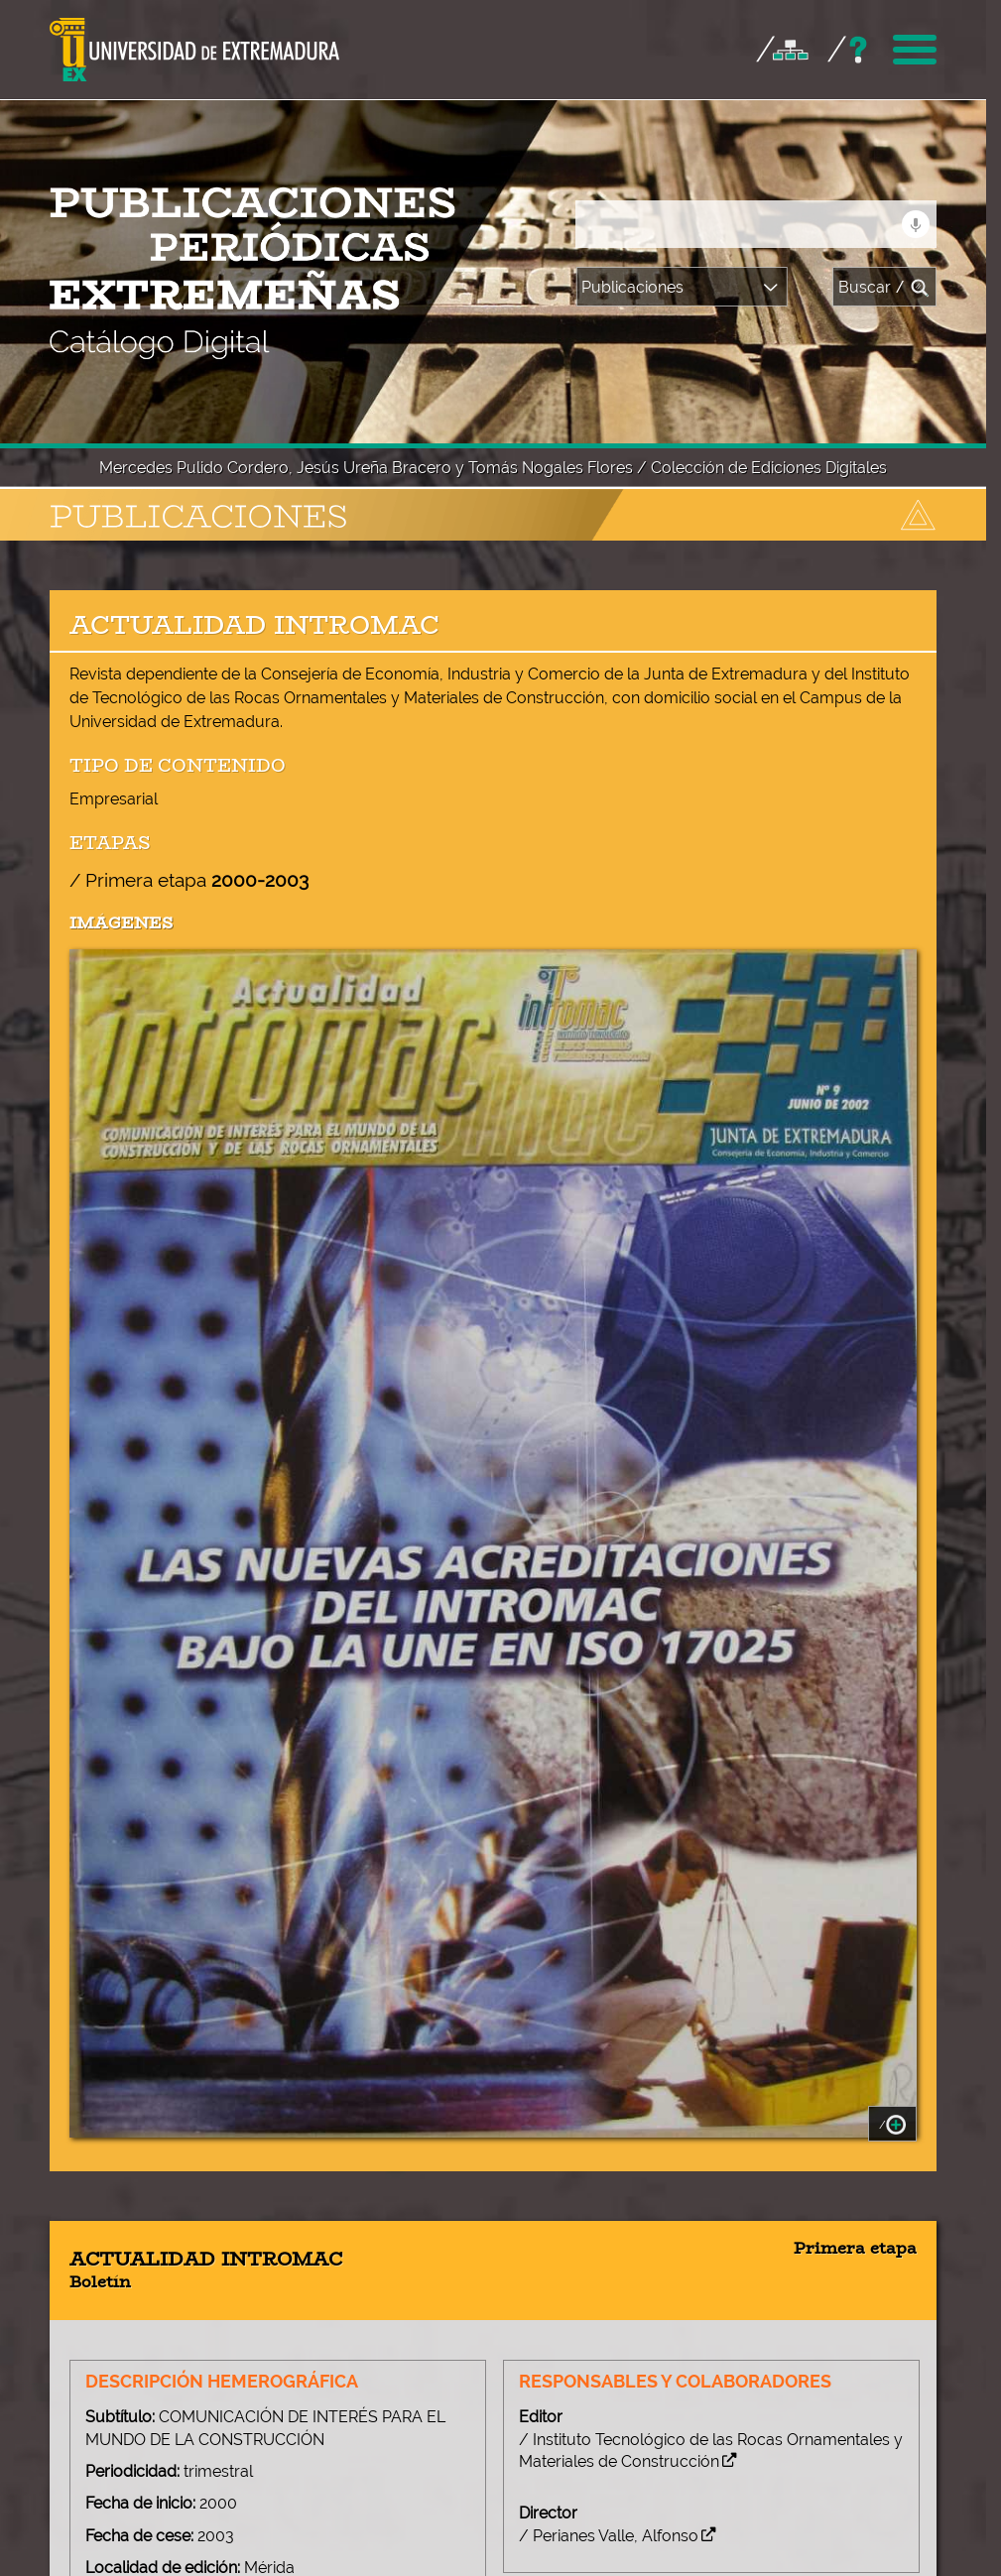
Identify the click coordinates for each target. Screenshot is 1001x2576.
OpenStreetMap (382, 2432)
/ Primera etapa (189, 290)
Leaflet (307, 2432)
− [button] (93, 2285)
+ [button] (93, 2258)
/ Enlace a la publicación (616, 2154)
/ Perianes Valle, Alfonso (614, 1945)
